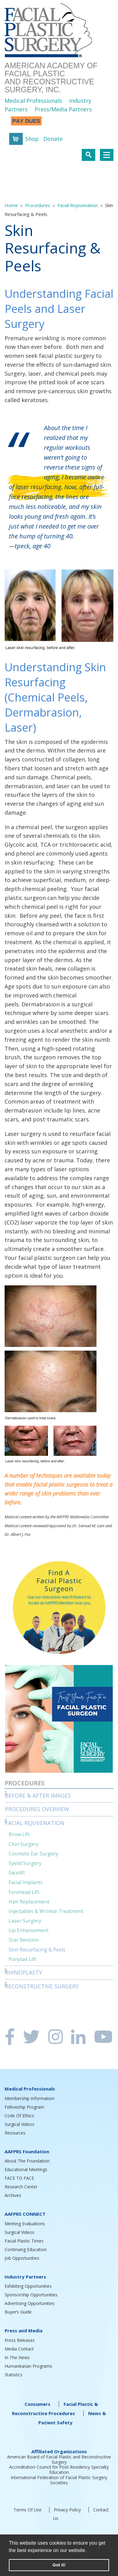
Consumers (37, 2404)
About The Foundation (27, 2161)
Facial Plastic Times (24, 2241)
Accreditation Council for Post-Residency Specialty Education (59, 2469)
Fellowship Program (24, 2107)
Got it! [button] (59, 2564)
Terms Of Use (27, 2510)
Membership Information (29, 2098)
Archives (13, 2195)
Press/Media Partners (63, 109)
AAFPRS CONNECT (25, 2214)
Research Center (21, 2187)
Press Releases (20, 2340)
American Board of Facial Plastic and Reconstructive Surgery (59, 2459)
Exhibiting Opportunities (28, 2286)
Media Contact (19, 2349)
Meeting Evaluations (25, 2224)
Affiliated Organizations (59, 2451)
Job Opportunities (22, 2258)
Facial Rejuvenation (77, 205)
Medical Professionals (33, 100)
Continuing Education (26, 2249)
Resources (15, 2133)
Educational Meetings (26, 2169)
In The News (17, 2357)
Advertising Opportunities (30, 2303)
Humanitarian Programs (28, 2366)
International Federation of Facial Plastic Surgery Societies (59, 2480)
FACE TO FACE (19, 2178)
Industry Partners (25, 2277)
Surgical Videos (19, 2124)
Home (11, 205)
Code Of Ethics (19, 2116)
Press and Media (23, 2330)
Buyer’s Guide (18, 2312)
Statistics (13, 2375)
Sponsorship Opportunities (31, 2295)
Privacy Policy (67, 2510)
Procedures (37, 205)
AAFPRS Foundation (27, 2151)
